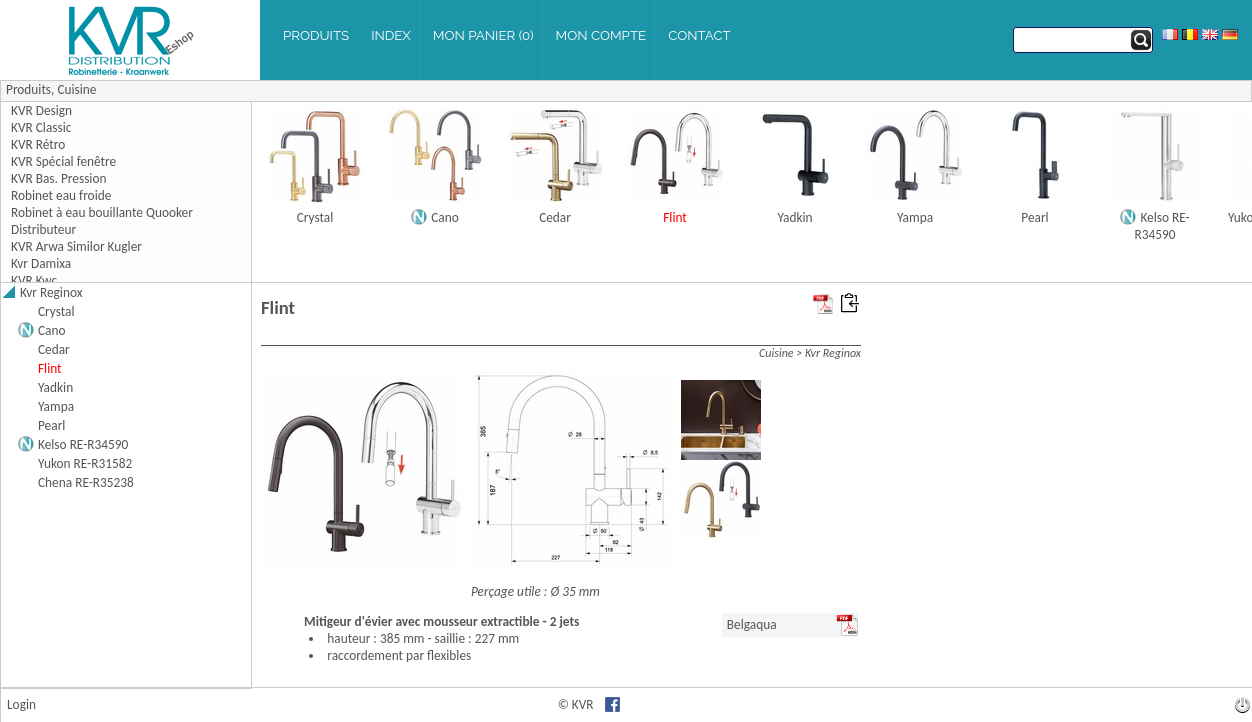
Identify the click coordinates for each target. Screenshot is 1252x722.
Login (21, 704)
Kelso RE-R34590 (1162, 226)
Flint (675, 217)
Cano (445, 217)
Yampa (915, 217)
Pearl (1034, 217)
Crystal (315, 217)
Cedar (555, 217)
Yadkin (794, 217)
